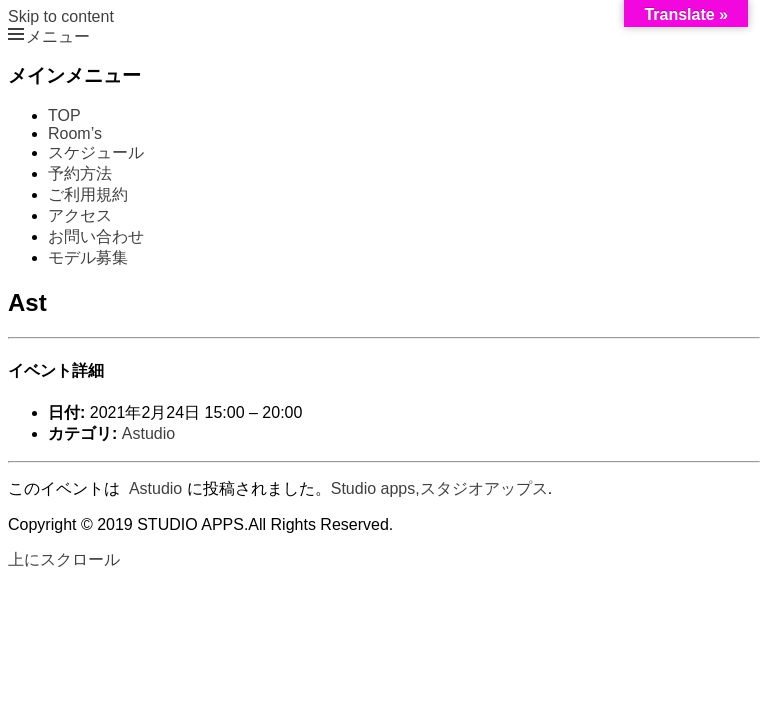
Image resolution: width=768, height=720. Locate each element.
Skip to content (61, 16)
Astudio (148, 433)
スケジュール (96, 152)
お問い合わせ (96, 236)
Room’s (75, 133)
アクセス (80, 215)
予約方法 (80, 173)
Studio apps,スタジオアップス (439, 488)
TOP (64, 115)
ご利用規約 (88, 194)
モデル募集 (88, 257)
